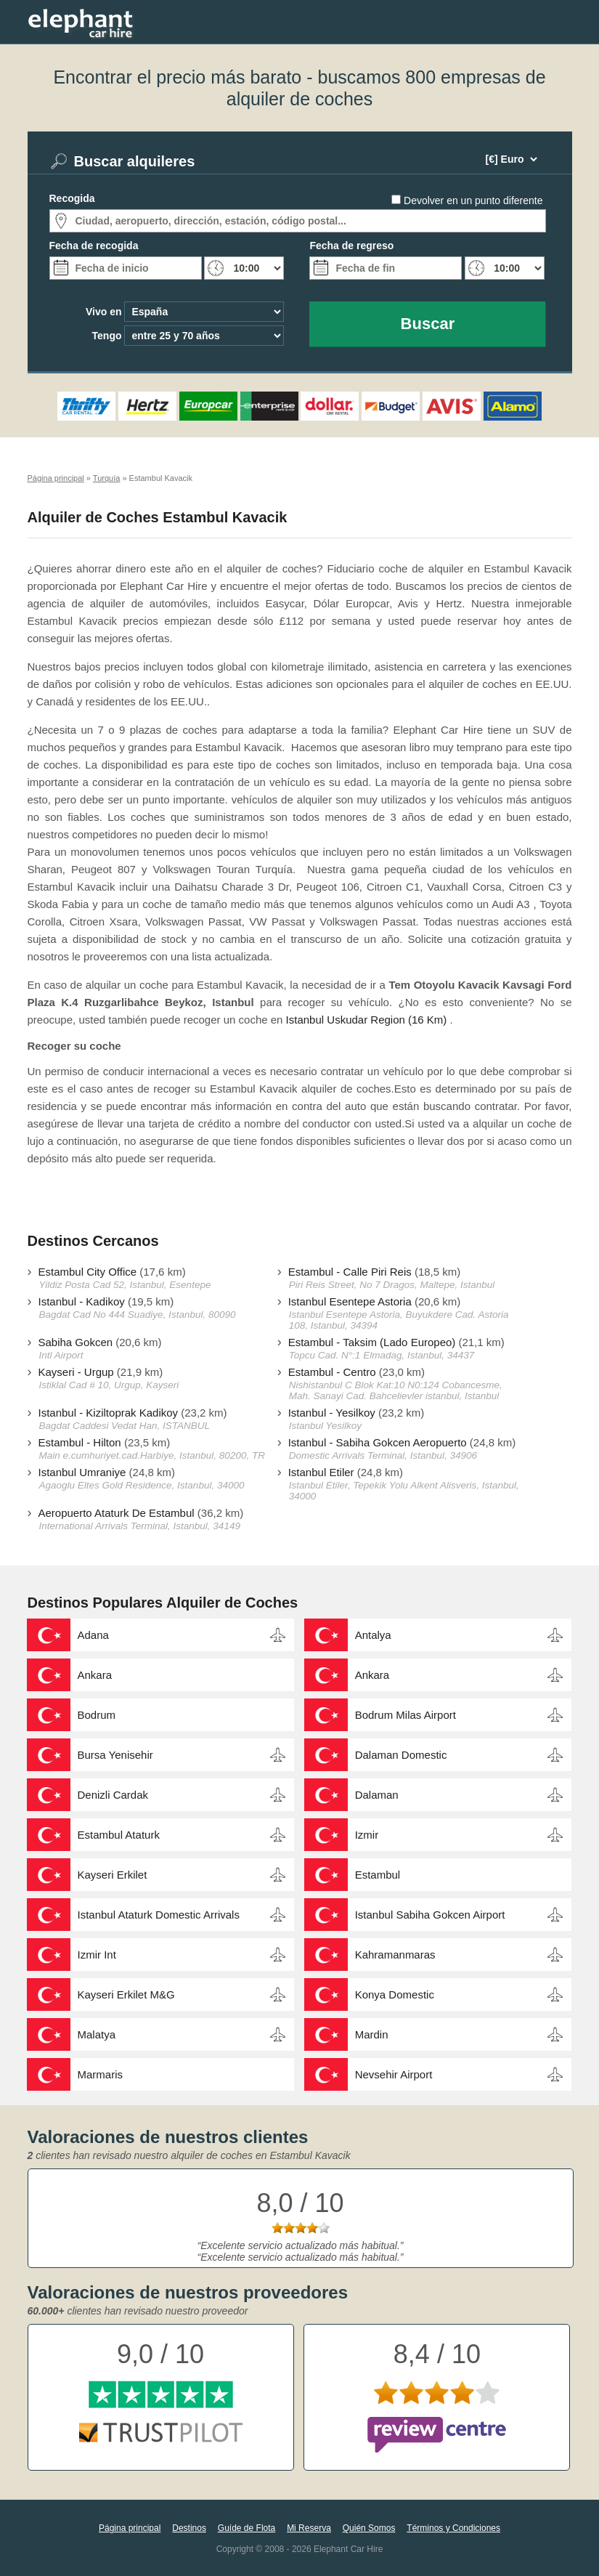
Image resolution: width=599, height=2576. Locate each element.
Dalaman (377, 1795)
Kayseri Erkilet (112, 1874)
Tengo (107, 335)
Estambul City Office (87, 1271)
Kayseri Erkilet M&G (126, 1994)
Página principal (129, 2528)
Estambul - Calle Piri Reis (350, 1271)
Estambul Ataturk (119, 1834)
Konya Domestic (394, 1994)
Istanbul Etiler (321, 1472)
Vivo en (104, 311)
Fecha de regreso (351, 245)
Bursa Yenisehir (115, 1755)
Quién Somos (369, 2528)
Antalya (373, 1635)
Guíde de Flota (246, 2528)
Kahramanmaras (395, 1954)
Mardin (371, 2034)
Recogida (72, 198)
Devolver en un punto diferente (473, 200)
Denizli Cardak (113, 1795)
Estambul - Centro (332, 1372)
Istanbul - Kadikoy (81, 1301)
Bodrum (97, 1715)
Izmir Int (97, 1954)
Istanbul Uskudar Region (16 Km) (366, 1019)
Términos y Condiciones (453, 2528)
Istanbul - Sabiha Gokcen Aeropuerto (377, 1442)
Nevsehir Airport (394, 2074)
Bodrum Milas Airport (405, 1715)
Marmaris (100, 2074)
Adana (93, 1635)
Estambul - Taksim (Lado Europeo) (372, 1342)
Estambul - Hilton (79, 1442)
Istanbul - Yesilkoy (331, 1412)
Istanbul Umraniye (82, 1472)
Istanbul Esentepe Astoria (350, 1301)
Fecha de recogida (94, 245)
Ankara (95, 1675)
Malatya (97, 2034)
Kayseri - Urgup (76, 1372)
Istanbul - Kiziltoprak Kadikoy (108, 1412)
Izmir (367, 1834)
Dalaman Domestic (401, 1755)
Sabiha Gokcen (75, 1342)
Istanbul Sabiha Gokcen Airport (430, 1914)
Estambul (378, 1874)
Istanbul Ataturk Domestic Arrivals (159, 1914)
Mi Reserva (309, 2528)
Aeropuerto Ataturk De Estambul (116, 1513)
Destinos (189, 2528)
